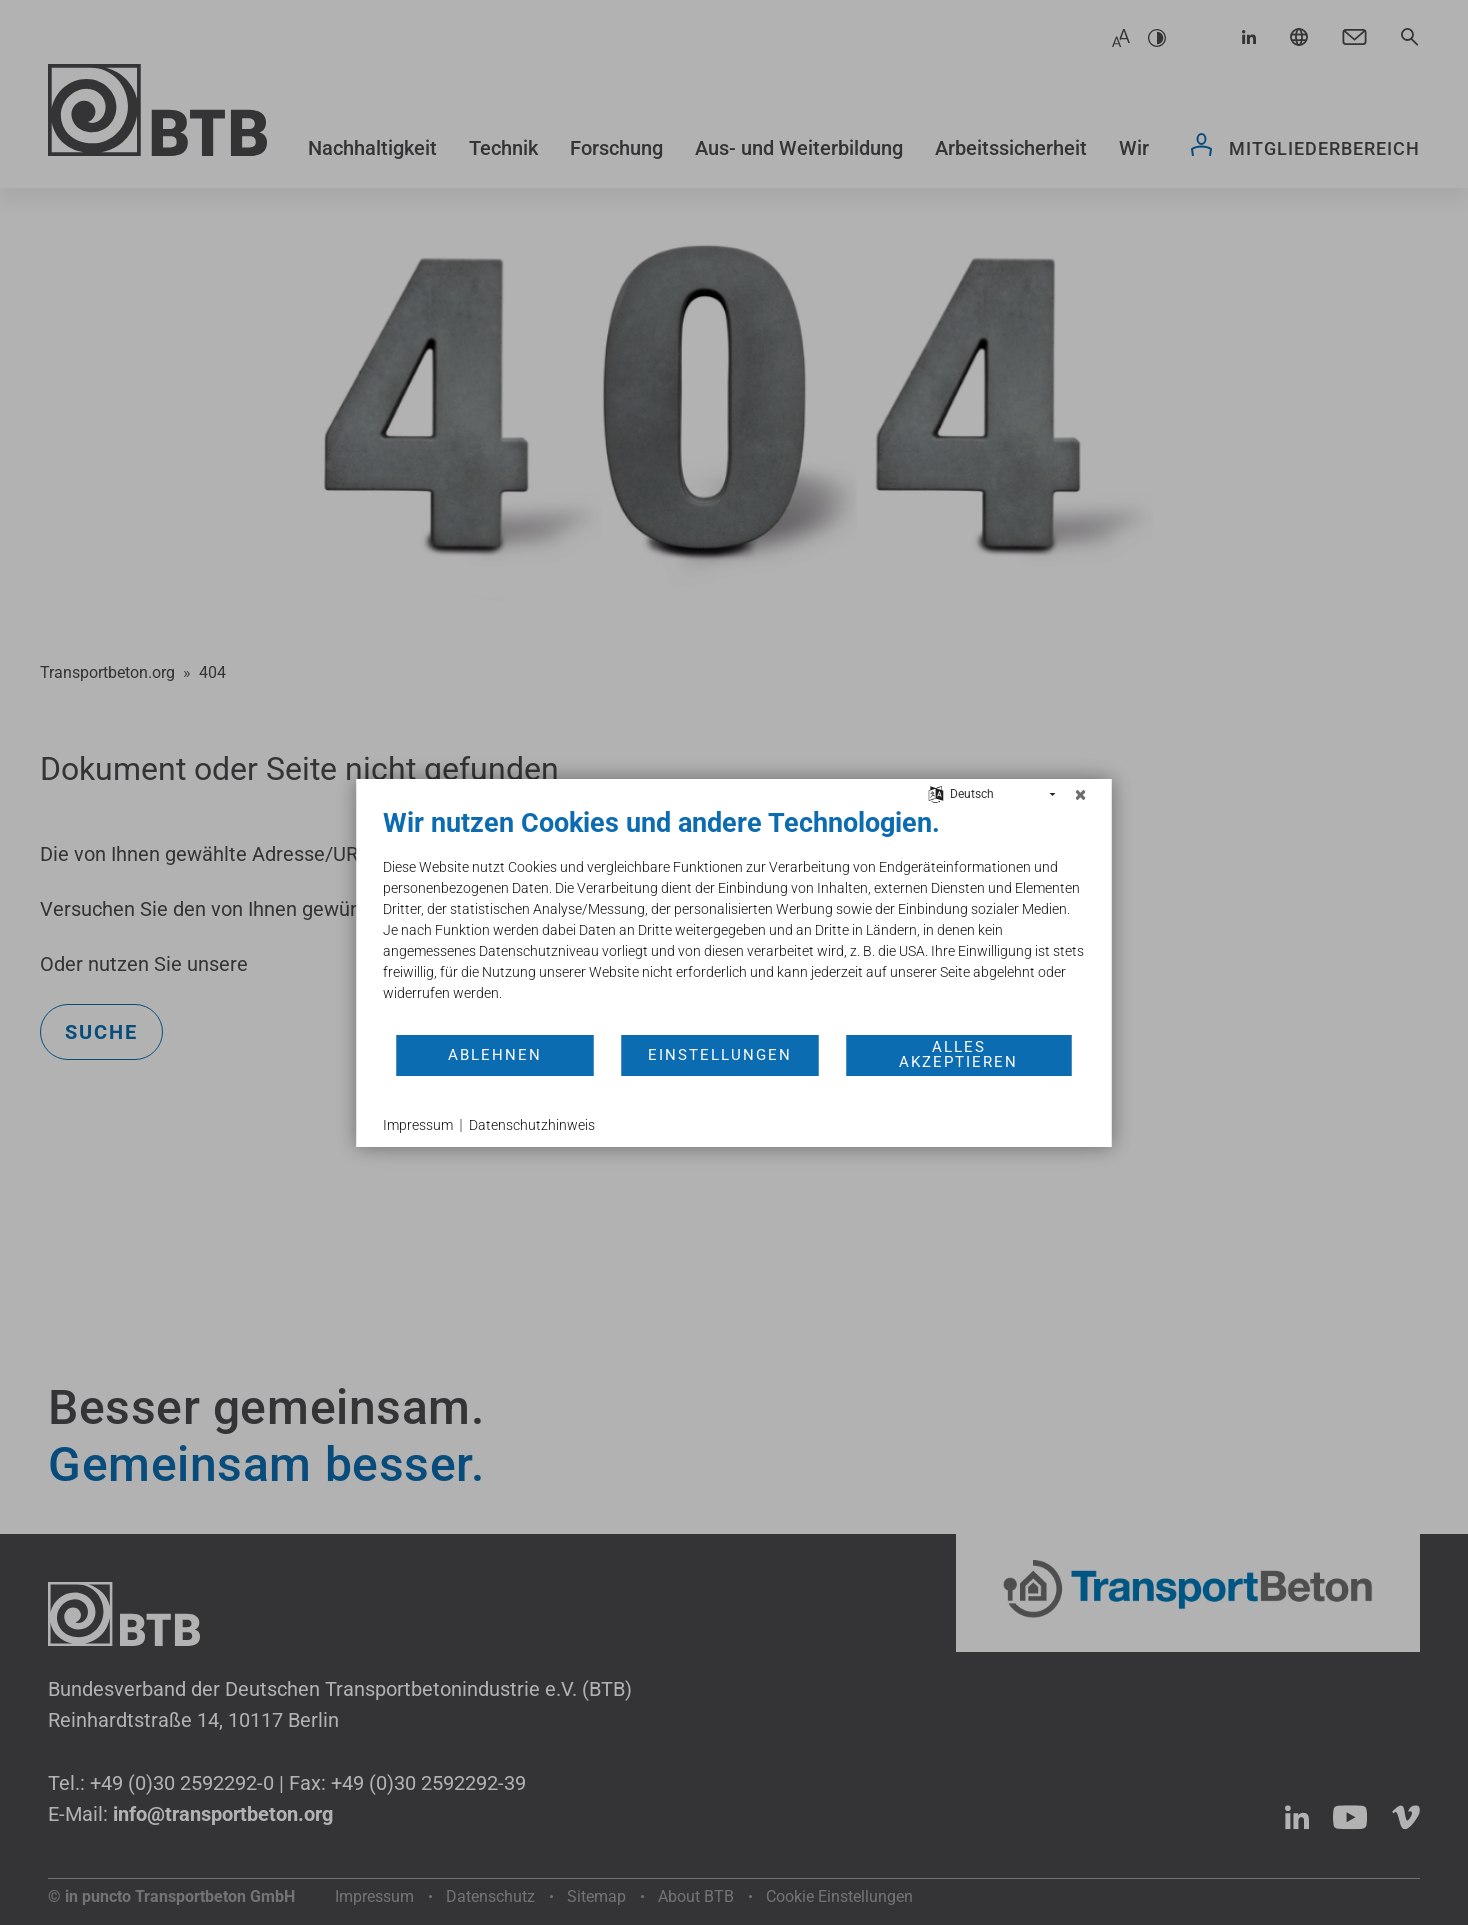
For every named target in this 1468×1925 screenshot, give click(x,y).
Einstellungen (720, 1055)
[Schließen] (1081, 795)
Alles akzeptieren (958, 1054)
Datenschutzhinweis (532, 1125)
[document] (734, 920)
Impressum (418, 1125)
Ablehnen (495, 1055)
